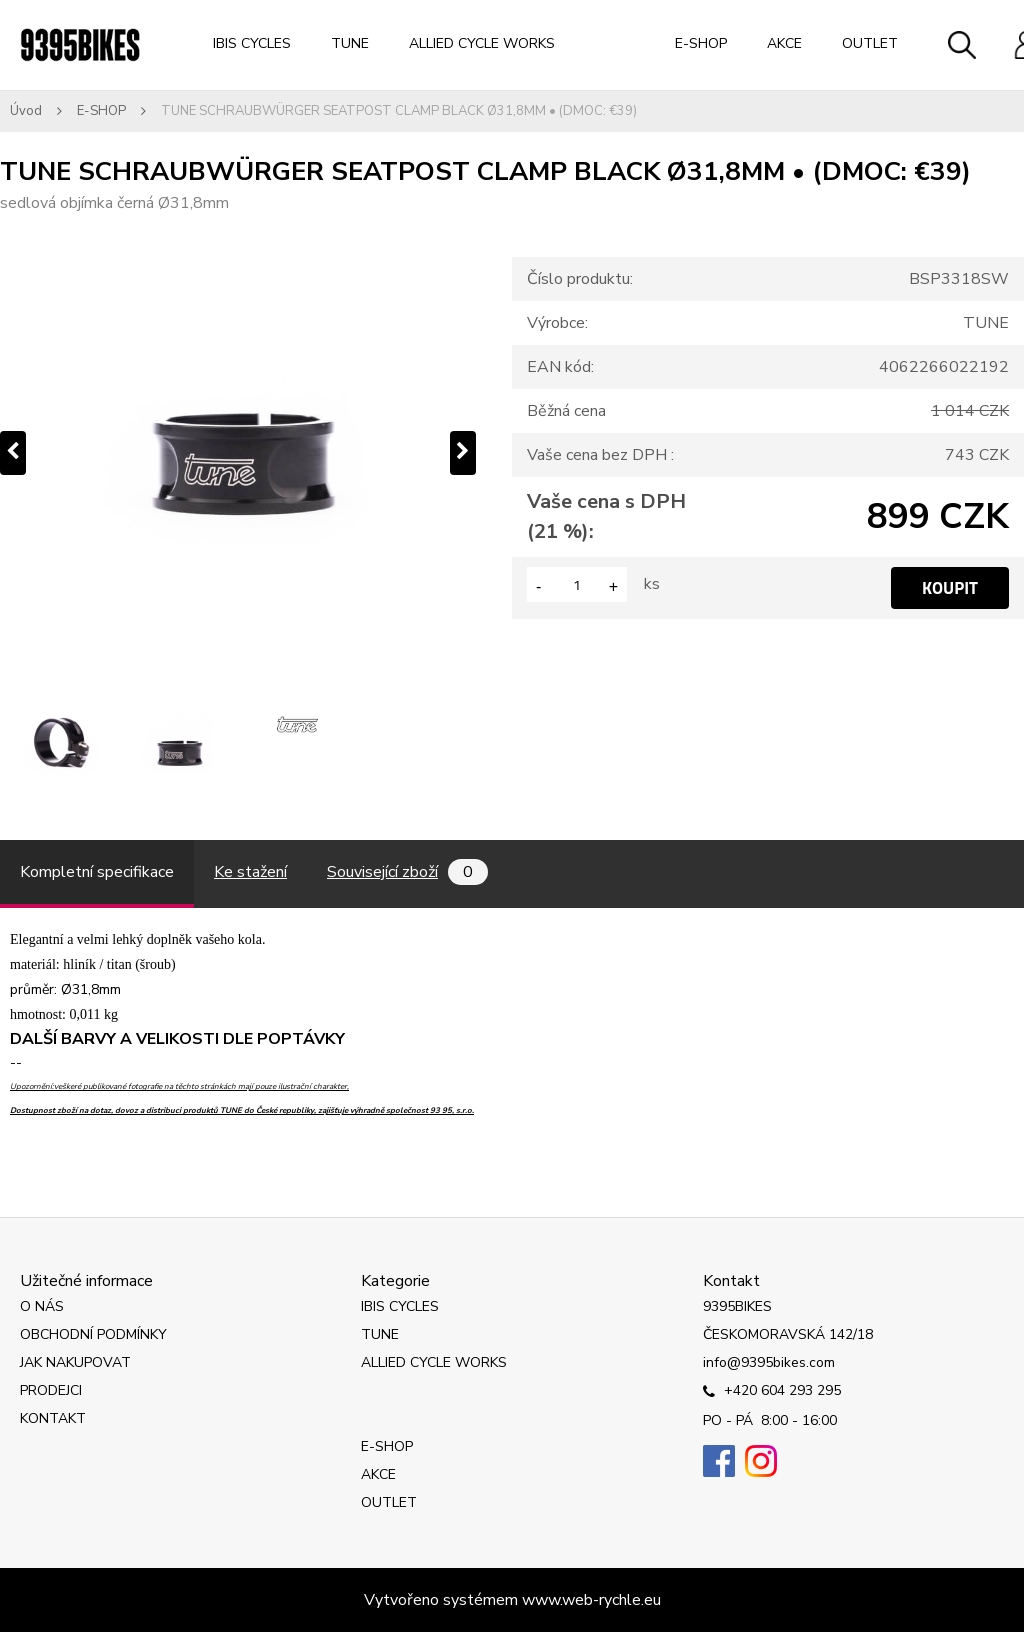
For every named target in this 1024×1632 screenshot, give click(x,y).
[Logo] (80, 45)
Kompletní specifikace (97, 872)
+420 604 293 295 (772, 1392)
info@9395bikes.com (769, 1362)
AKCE (784, 43)
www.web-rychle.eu (591, 1600)
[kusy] (577, 584)
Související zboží (407, 872)
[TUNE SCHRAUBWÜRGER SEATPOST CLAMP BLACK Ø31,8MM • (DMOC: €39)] (238, 453)
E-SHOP (701, 43)
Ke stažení (250, 872)
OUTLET (870, 43)
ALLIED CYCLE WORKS (482, 43)
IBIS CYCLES (252, 43)
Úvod (26, 111)
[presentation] (13, 453)
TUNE (350, 43)
